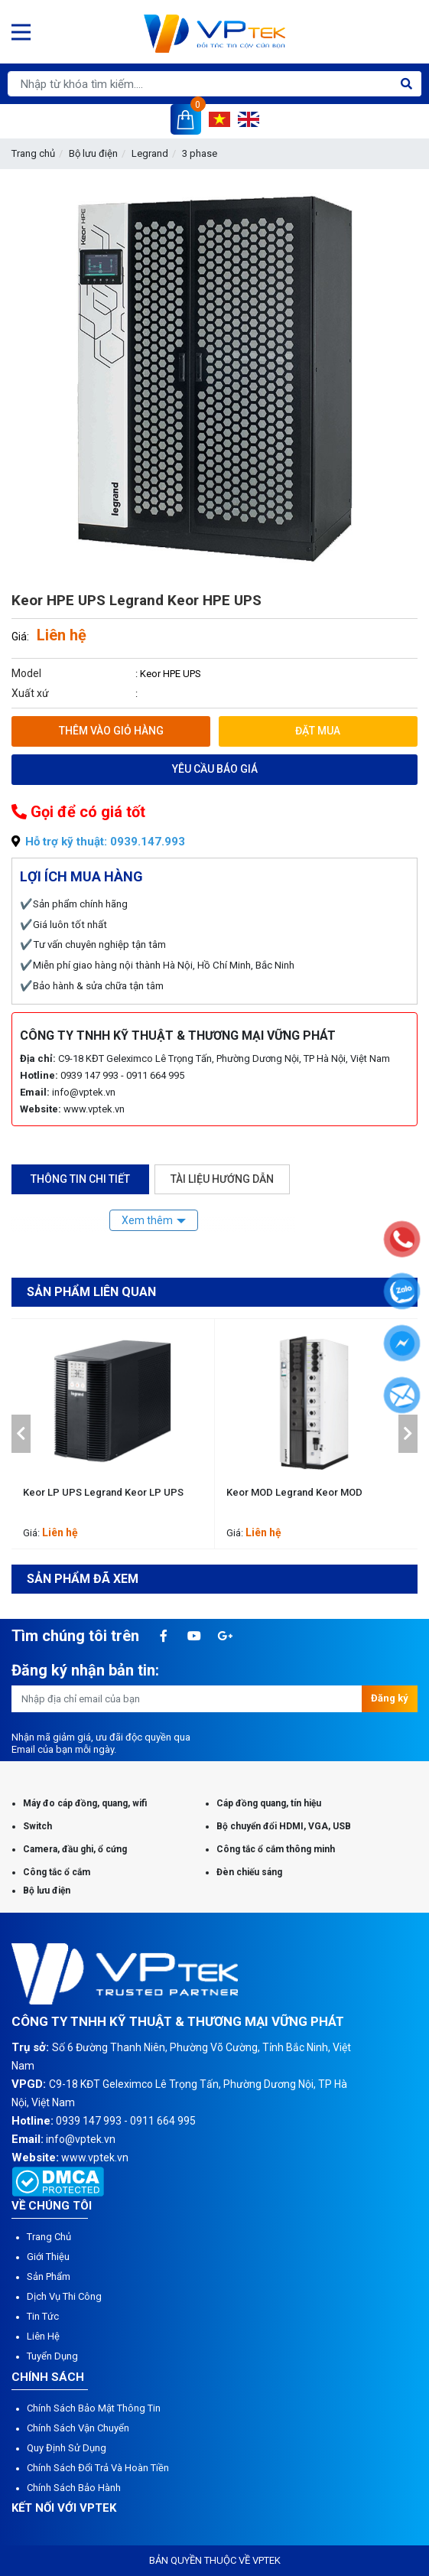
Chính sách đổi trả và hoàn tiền (98, 2467)
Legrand (150, 153)
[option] (113, 1434)
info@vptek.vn (83, 1092)
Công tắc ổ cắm (56, 1872)
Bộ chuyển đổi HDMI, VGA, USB (283, 1826)
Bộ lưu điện (93, 153)
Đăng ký (389, 1698)
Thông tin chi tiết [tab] (80, 1179)
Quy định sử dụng (66, 2448)
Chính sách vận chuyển (78, 2428)
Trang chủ (33, 153)
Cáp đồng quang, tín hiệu (268, 1803)
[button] (21, 1434)
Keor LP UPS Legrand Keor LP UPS (103, 1492)
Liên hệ (43, 2336)
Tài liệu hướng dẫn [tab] (222, 1179)
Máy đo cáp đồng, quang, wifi (85, 1803)
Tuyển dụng (52, 2356)
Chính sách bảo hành (74, 2487)
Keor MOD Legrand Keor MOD (294, 1492)
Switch (37, 1826)
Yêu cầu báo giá (215, 769)
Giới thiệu (48, 2256)
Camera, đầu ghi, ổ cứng (75, 1849)
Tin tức (43, 2316)
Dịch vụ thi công (64, 2296)
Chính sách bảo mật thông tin (94, 2408)
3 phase (199, 153)
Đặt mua (317, 731)
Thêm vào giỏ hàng (111, 731)
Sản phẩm (48, 2276)
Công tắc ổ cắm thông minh (275, 1849)
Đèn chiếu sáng (249, 1872)
